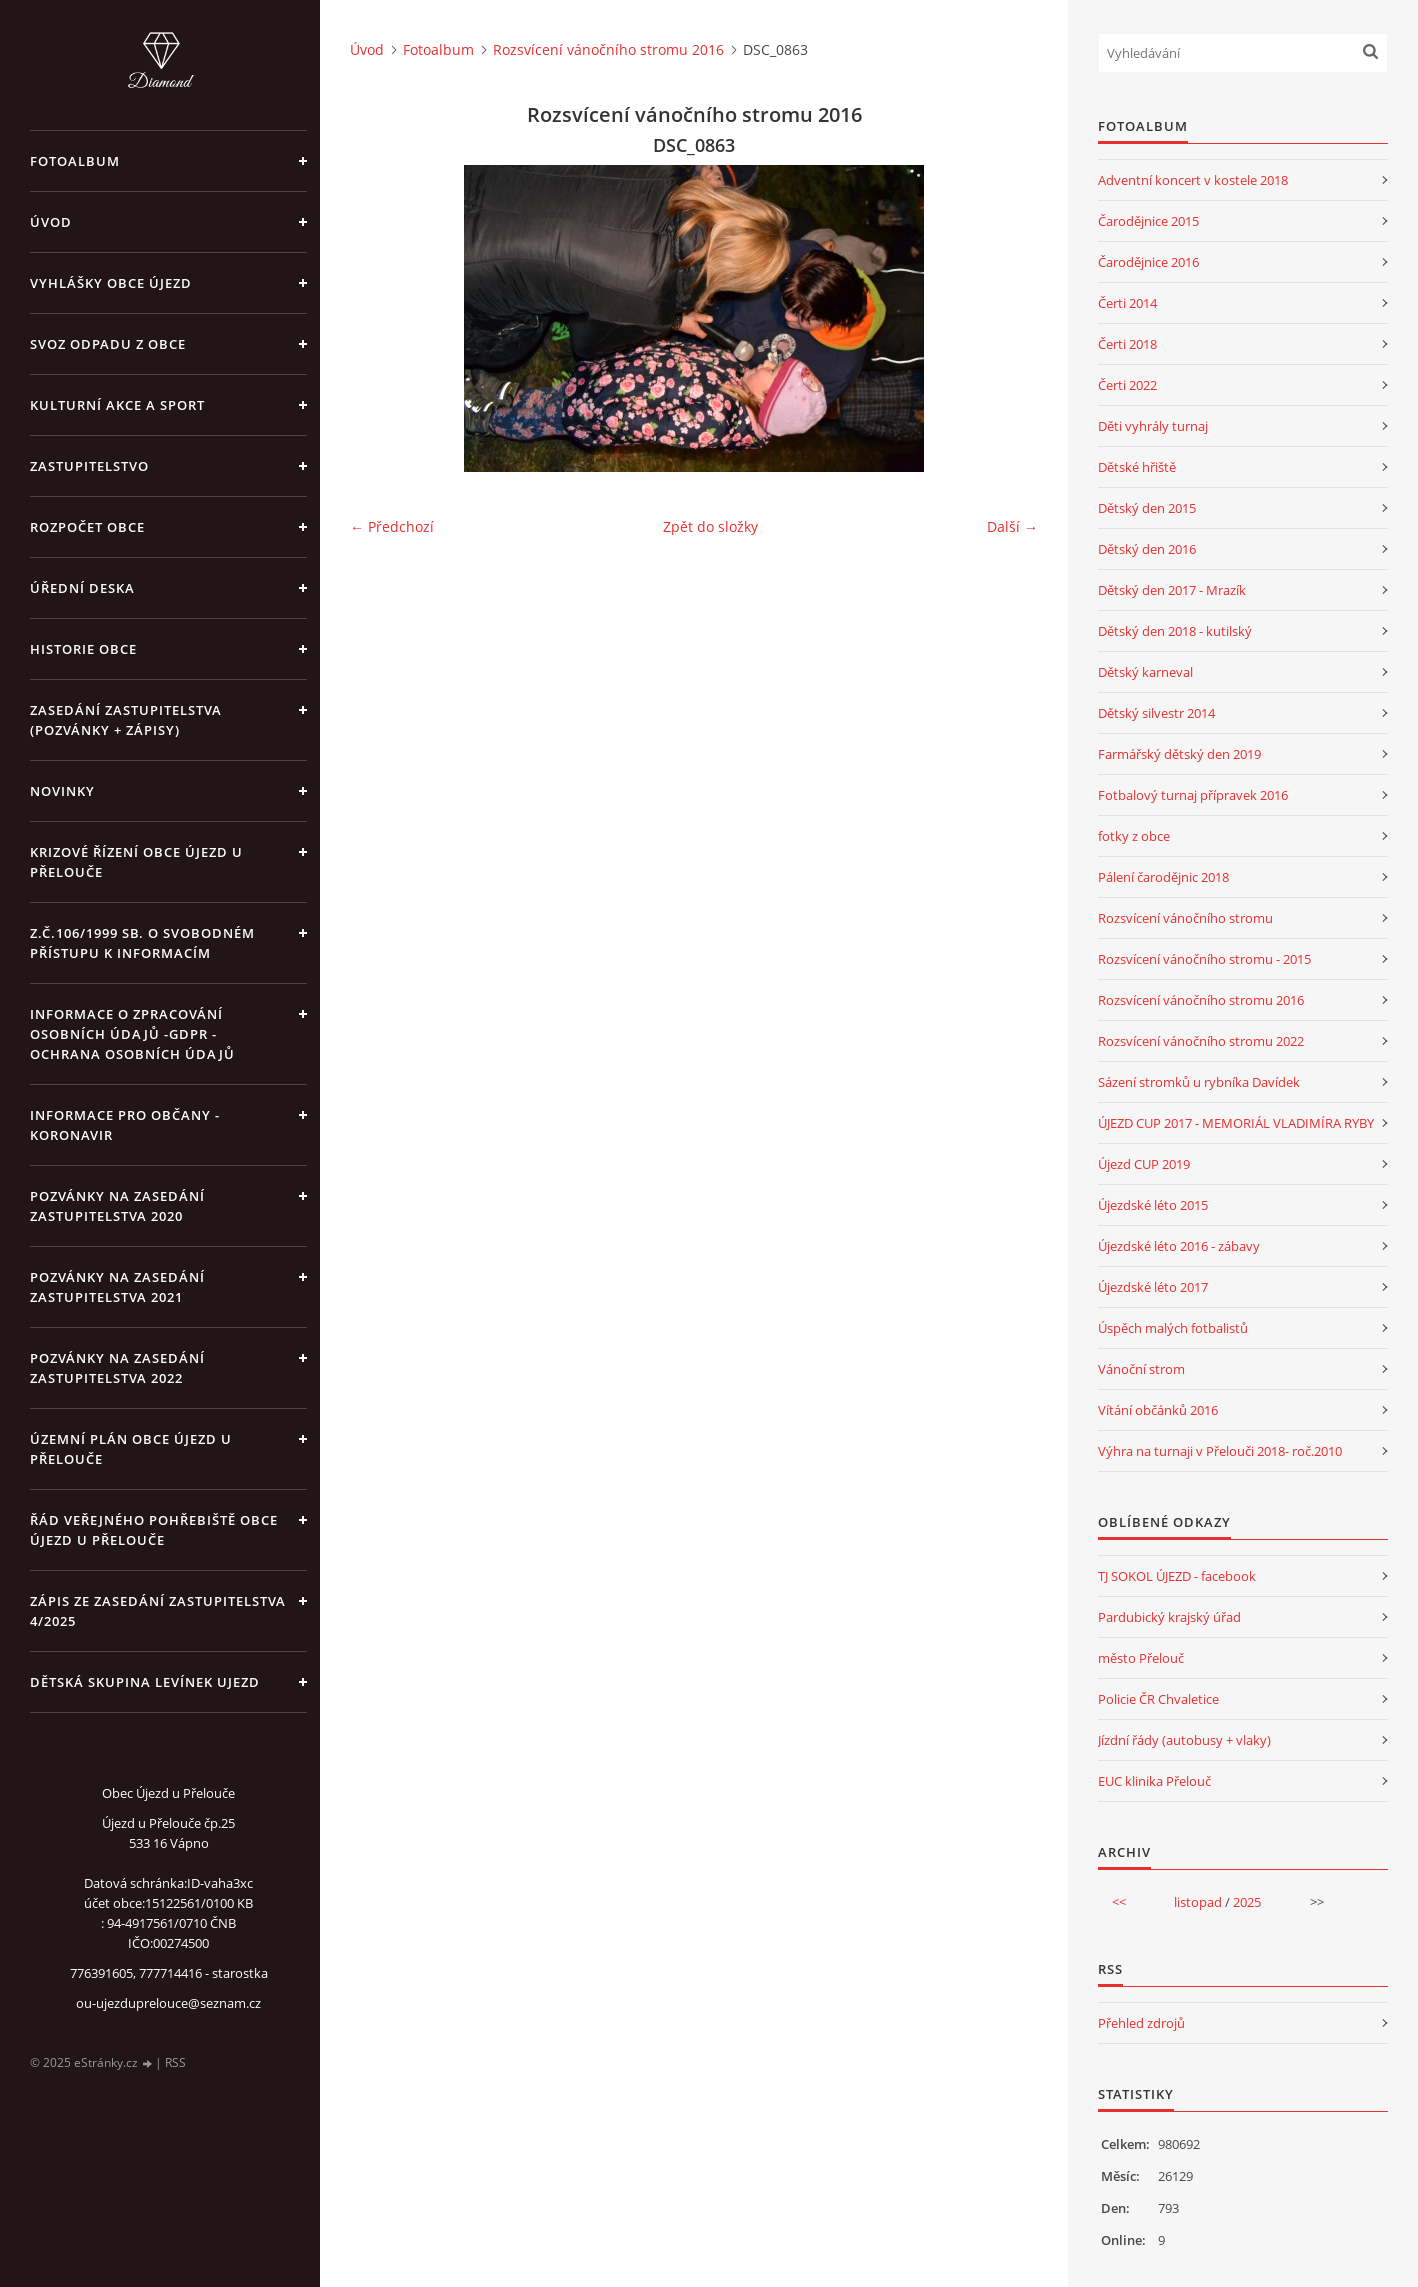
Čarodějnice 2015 (1148, 221)
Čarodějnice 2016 (1148, 262)
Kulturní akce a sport (117, 405)
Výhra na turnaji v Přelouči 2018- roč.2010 (1220, 1451)
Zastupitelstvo (89, 466)
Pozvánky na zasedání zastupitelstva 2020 (117, 1206)
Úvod (51, 222)
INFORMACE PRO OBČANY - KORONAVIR (125, 1125)
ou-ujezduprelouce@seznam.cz (168, 2003)
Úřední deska (82, 588)
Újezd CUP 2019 (1144, 1164)
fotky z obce (1134, 836)
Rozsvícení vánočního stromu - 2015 (1204, 959)
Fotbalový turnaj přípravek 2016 (1193, 795)
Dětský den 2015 (1147, 508)
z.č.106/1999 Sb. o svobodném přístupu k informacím (142, 943)
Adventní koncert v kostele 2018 (1193, 180)
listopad (1198, 1902)
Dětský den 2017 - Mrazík (1172, 590)
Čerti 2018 (1127, 344)
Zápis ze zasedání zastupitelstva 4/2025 (158, 1611)
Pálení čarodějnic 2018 (1163, 877)
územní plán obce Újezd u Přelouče (131, 1449)
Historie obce (83, 649)
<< (1119, 1902)
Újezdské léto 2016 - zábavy (1179, 1246)
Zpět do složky (710, 526)
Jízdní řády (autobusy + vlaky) (1184, 1740)
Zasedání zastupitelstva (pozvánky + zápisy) (126, 720)
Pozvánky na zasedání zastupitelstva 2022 (117, 1368)
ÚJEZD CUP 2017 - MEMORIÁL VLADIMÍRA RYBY (1236, 1123)
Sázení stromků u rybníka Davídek (1199, 1082)
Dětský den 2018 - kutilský (1175, 631)
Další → (1012, 526)
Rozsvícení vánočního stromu (1185, 918)
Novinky (62, 791)
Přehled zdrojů (1141, 2023)
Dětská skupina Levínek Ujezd (145, 1682)
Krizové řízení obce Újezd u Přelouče (136, 862)
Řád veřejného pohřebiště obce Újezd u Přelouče (154, 1530)
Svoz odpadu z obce (108, 344)
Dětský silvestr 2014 (1156, 713)
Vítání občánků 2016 (1158, 1410)
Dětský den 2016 (1147, 549)
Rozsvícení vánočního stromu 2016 (608, 49)
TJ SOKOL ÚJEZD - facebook (1177, 1576)
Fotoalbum (75, 161)
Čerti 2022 (1127, 385)
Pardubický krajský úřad (1169, 1617)
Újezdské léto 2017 (1153, 1287)
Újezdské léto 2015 (1153, 1205)
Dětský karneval (1145, 672)
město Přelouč (1141, 1658)
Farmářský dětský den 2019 (1179, 754)
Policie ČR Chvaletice (1158, 1699)
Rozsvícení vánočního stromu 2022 (1201, 1041)
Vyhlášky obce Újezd (111, 283)
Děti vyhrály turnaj (1153, 426)
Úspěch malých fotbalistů (1173, 1328)
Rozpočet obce (87, 527)
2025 (1247, 1902)
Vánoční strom (1141, 1369)
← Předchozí (392, 526)
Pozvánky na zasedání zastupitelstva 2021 (117, 1287)
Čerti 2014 (1127, 303)
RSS (175, 2062)
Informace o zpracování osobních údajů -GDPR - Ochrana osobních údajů (132, 1034)
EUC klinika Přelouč (1154, 1781)
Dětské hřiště (1137, 467)
